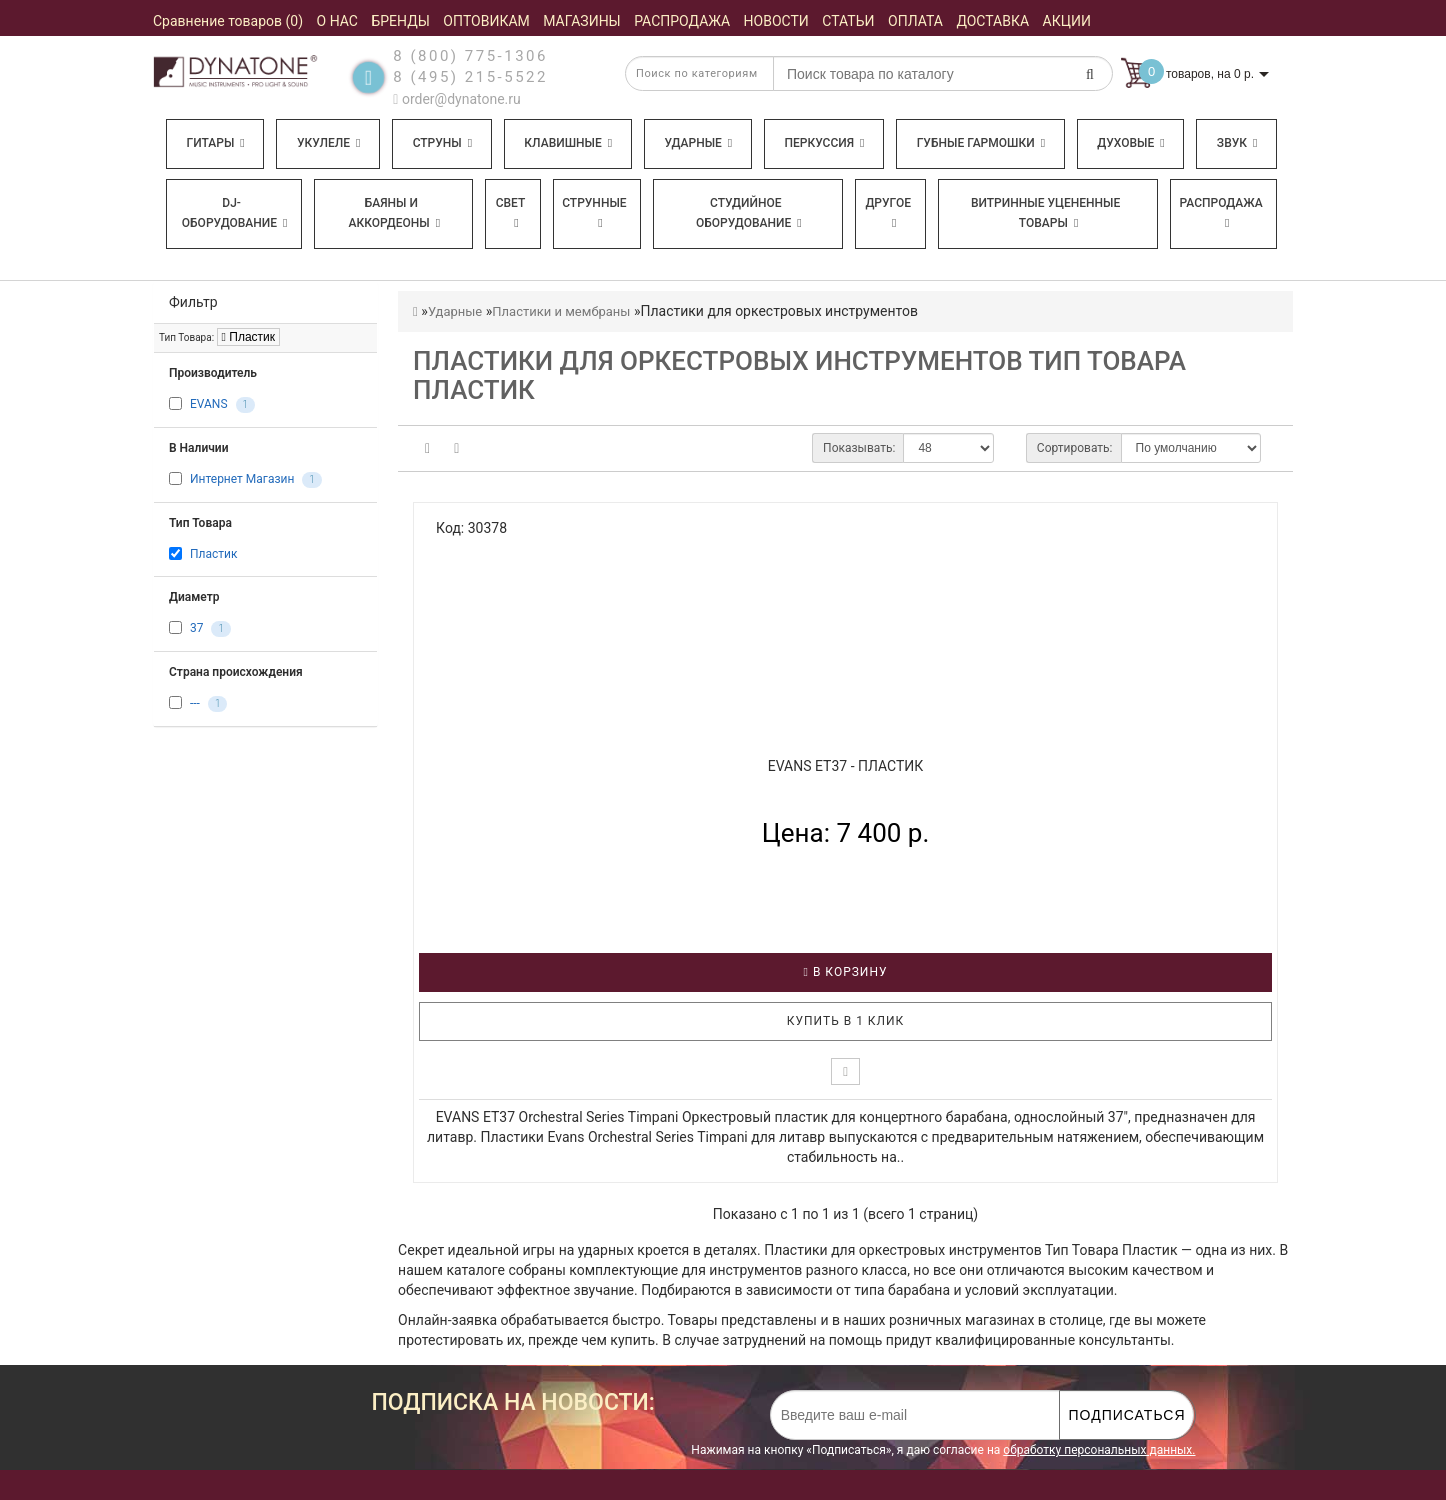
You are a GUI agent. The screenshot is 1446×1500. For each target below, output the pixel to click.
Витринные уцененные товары (1045, 213)
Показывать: (859, 448)
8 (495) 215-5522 (470, 77)
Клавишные (568, 143)
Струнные (594, 212)
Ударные (698, 143)
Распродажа (1221, 212)
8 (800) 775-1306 (470, 56)
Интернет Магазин (242, 480)
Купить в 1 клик (846, 1021)
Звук (1237, 143)
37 (197, 628)
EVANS (209, 405)
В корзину (846, 972)
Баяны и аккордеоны (394, 213)
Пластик (248, 337)
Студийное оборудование (749, 213)
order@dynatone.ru (456, 99)
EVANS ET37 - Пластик (846, 766)
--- (195, 703)
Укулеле (328, 143)
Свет (511, 212)
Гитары (216, 143)
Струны (443, 143)
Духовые (1130, 143)
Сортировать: (1075, 448)
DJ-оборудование (235, 213)
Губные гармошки (981, 143)
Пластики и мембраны (561, 311)
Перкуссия (824, 143)
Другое (888, 212)
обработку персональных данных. (1099, 1450)
